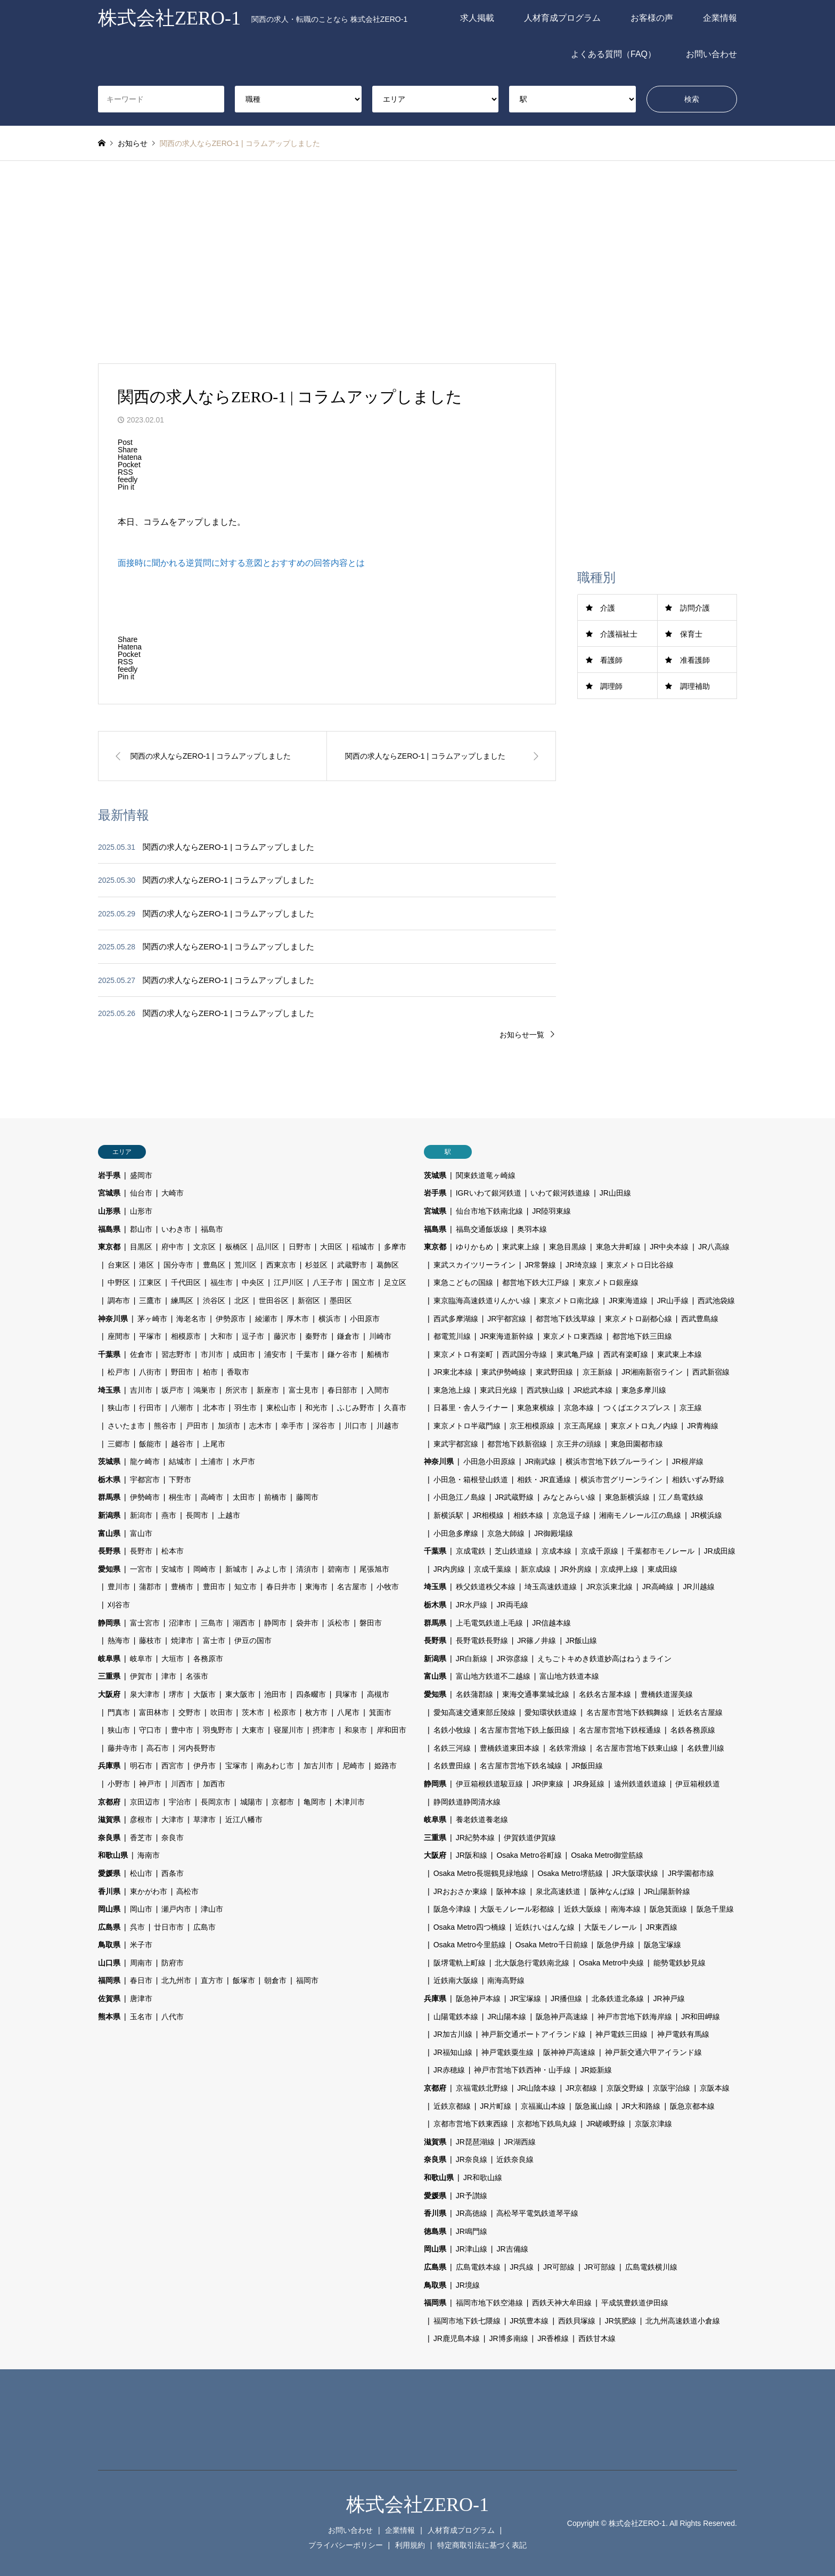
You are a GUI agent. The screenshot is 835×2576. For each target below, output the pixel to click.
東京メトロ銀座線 (608, 1282)
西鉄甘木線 (597, 2338)
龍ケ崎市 (145, 1461)
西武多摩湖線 (455, 1318)
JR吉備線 (512, 2249)
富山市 (141, 1533)
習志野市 (176, 1354)
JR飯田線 (587, 1765)
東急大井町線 (618, 1246)
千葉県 (109, 1354)
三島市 (212, 1623)
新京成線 (536, 1569)
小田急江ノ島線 (459, 1497)
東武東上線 (520, 1246)
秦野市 (316, 1336)
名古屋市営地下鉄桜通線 (620, 1730)
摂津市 (324, 1730)
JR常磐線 (540, 1265)
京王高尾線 (582, 1425)
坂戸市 (172, 1390)
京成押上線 (619, 1569)
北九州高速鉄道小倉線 (682, 2321)
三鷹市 (150, 1300)
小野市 (119, 1783)
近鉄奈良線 (515, 2159)
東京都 (109, 1246)
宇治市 (180, 1802)
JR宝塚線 (525, 1998)
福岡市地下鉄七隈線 (467, 2321)
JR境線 (468, 2285)
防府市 (172, 1963)
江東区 (150, 1282)
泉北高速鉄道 (558, 1891)
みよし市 (271, 1569)
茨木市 (253, 1712)
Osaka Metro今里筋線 (469, 1944)
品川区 (268, 1246)
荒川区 (245, 1265)
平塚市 (150, 1336)
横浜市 (329, 1318)
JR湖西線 (519, 2142)
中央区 (253, 1282)
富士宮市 (145, 1623)
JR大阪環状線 (635, 1873)
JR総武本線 (593, 1390)
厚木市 (297, 1318)
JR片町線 (495, 2106)
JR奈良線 (471, 2159)
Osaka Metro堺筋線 (569, 1873)
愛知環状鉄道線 (551, 1712)
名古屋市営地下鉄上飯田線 (524, 1730)
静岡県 (109, 1623)
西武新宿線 (711, 1372)
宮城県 (109, 1193)
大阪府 (109, 1694)
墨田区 (341, 1300)
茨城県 (109, 1461)
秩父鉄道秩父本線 (485, 1586)
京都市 (283, 1802)
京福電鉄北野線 (482, 2088)
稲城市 (363, 1246)
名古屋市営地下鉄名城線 (521, 1765)
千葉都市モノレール (660, 1551)
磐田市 (370, 1623)
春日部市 (342, 1390)
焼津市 (182, 1640)
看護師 (611, 660)
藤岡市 (307, 1497)
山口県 (109, 1963)
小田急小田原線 (489, 1461)
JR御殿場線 (553, 1533)
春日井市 (281, 1586)
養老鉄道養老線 (482, 1819)
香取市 (238, 1372)
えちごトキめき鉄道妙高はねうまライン (604, 1658)
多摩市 (395, 1246)
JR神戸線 (668, 1998)
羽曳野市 (218, 1730)
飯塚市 (244, 1980)
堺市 (176, 1694)
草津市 (204, 1819)
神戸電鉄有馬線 (683, 2034)
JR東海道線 (628, 1300)
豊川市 (119, 1586)
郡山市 (141, 1229)
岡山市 (141, 1909)
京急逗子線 (571, 1515)
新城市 (236, 1569)
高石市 (157, 1748)
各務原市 (208, 1658)
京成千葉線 (492, 1569)
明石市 (141, 1765)
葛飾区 (387, 1265)
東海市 (316, 1586)
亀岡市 (315, 1802)
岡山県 (109, 1909)
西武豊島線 (699, 1318)
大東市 (253, 1730)
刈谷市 (119, 1604)
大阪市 (204, 1694)
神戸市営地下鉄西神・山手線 (522, 2070)
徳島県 (435, 2231)
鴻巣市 (204, 1390)
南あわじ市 (275, 1765)
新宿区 (309, 1300)
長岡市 (197, 1515)
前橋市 (275, 1497)
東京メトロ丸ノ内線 (644, 1425)
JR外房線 (576, 1569)
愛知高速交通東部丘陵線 (474, 1712)
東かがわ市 (148, 1891)
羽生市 (245, 1407)
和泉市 (356, 1730)
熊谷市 (165, 1425)
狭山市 (119, 1407)
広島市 (204, 1927)
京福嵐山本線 (543, 2106)
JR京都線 (581, 2088)
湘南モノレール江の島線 (640, 1515)
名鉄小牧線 (452, 1730)
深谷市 (324, 1425)
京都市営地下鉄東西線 (470, 2123)
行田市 (150, 1407)
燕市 (168, 1515)
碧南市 (339, 1569)
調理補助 (695, 686)
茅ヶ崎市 (152, 1318)
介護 (607, 608)
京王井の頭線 (578, 1444)
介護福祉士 (618, 634)
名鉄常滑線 (567, 1748)
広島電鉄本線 (478, 2267)
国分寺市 (178, 1265)
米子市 (141, 1944)
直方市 (212, 1980)
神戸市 (150, 1783)
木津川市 (350, 1802)
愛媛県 (109, 1873)
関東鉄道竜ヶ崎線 (485, 1175)
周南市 (141, 1963)
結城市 (180, 1461)
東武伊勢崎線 (503, 1372)
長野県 (109, 1551)
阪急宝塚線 (662, 1944)
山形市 (141, 1211)
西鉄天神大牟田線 (562, 2302)
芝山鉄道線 (513, 1551)
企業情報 (720, 17)
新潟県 (109, 1515)
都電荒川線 (452, 1336)
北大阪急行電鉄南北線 (532, 1963)
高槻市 (378, 1694)
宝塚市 (236, 1765)
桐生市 (180, 1497)
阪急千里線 (715, 1909)
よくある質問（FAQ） (613, 54)
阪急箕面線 (668, 1909)
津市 (168, 1676)
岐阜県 (109, 1658)
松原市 (285, 1712)
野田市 (182, 1372)
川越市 (387, 1425)
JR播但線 (566, 1998)
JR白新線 (471, 1658)
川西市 (182, 1783)
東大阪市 (240, 1694)
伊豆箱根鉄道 (697, 1783)
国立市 (363, 1282)
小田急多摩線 (455, 1533)
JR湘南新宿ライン (652, 1372)
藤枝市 (150, 1640)
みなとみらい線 (569, 1497)
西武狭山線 (545, 1390)
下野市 (180, 1479)
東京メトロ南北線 (569, 1300)
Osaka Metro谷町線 (528, 1855)
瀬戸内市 (176, 1909)
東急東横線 (535, 1407)
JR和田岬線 (700, 2016)
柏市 (210, 1372)
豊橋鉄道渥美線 (667, 1694)
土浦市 (212, 1461)
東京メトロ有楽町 (463, 1354)
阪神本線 (511, 1891)
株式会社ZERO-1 (417, 2504)
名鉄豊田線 (452, 1765)
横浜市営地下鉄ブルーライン (614, 1461)
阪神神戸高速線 (569, 2052)
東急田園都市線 (637, 1444)
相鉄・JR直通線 (544, 1479)
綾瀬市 (266, 1318)
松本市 (172, 1551)
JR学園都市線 (691, 1873)
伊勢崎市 (145, 1497)
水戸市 (244, 1461)
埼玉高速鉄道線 (551, 1586)
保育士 (691, 634)
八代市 (172, 2016)
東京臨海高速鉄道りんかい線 (481, 1300)
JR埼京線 (581, 1265)
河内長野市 (197, 1748)
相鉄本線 (528, 1515)
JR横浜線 (706, 1515)
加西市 (214, 1783)
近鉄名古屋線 (700, 1712)
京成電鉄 (471, 1551)
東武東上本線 (679, 1354)
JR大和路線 (640, 2106)
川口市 (356, 1425)
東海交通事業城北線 (535, 1694)
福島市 (212, 1229)
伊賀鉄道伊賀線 (530, 1837)
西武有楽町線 (625, 1354)
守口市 (150, 1730)
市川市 (212, 1354)
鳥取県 (109, 1944)
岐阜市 (141, 1658)
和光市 (316, 1407)
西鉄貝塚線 (576, 2321)
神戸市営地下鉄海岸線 (634, 2016)
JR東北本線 (452, 1372)
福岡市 (307, 1980)
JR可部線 (559, 2267)
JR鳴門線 (471, 2231)
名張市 (197, 1676)
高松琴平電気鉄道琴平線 (537, 2213)
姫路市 (385, 1765)
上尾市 (214, 1444)
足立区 (395, 1282)
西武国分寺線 (524, 1354)
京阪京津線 (653, 2123)
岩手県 (109, 1175)
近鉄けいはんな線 (545, 1927)
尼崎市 (353, 1765)
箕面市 (380, 1712)
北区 (241, 1300)
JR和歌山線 (482, 2177)
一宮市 (141, 1569)
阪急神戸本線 (478, 1998)
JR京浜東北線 (609, 1586)
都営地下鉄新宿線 (517, 1444)
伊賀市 (141, 1676)
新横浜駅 (448, 1515)
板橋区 (236, 1246)
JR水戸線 (471, 1604)
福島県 (109, 1229)
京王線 (691, 1407)
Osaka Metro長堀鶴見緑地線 (480, 1873)
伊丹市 (204, 1765)
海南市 (148, 1855)
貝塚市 (346, 1694)
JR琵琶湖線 (475, 2142)
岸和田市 (391, 1730)
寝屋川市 (289, 1730)
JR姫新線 (596, 2070)
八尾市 (348, 1712)
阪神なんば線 (612, 1891)
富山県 (109, 1533)
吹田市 (221, 1712)
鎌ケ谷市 (342, 1354)
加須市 (229, 1425)
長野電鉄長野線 (482, 1640)
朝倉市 (275, 1980)
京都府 (109, 1802)
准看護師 (695, 660)
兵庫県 (109, 1765)
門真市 (119, 1712)
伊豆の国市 (253, 1640)
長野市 (141, 1551)
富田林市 (154, 1712)
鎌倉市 (348, 1336)
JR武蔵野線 (514, 1497)
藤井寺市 (122, 1748)
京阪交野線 (625, 2088)
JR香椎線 (553, 2338)
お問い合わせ (711, 54)
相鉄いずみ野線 (698, 1479)
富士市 (214, 1640)
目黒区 (141, 1246)
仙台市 (141, 1193)
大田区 (331, 1246)
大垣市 (172, 1658)
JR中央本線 (669, 1246)
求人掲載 (477, 17)
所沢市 (236, 1390)
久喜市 (395, 1407)
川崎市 (380, 1336)
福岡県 (109, 1980)
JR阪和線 (471, 1855)
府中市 (172, 1246)
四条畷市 (311, 1694)
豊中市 (182, 1730)
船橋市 (378, 1354)
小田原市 (365, 1318)
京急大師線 (506, 1533)
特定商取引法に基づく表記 (482, 2545)
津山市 (212, 1909)
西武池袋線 (716, 1300)
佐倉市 (141, 1354)
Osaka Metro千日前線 (551, 1944)
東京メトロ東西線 (573, 1336)
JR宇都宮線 (506, 1318)
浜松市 (339, 1623)
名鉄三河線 (452, 1748)
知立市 (245, 1586)
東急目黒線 (567, 1246)
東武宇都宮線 (455, 1444)
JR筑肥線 (620, 2321)
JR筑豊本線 (529, 2321)
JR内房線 (449, 1569)
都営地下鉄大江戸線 (535, 1282)
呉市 (137, 1927)
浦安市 (275, 1354)
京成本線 (556, 1551)
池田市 (275, 1694)
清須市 (307, 1569)
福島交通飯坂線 (482, 1229)
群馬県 (109, 1497)
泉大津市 (145, 1694)
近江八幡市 (244, 1819)
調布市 (119, 1300)
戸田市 (197, 1425)
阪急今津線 (452, 1909)
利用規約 (410, 2545)
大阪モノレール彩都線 (517, 1909)
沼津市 (180, 1623)
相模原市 (186, 1336)
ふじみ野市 (355, 1407)
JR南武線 (540, 1461)
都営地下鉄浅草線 (565, 1318)
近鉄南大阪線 (455, 1980)
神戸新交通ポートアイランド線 (533, 2034)
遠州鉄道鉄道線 (640, 1783)
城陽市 (251, 1802)
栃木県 (109, 1479)
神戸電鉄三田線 (621, 2034)
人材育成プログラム (562, 17)
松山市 (141, 1873)
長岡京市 (216, 1802)
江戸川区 (289, 1282)
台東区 (119, 1265)
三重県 (109, 1676)
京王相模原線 (532, 1425)
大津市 (172, 1819)
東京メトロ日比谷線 (640, 1265)
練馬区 (182, 1300)
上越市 (229, 1515)
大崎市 (172, 1193)
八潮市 (182, 1407)
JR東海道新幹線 (507, 1336)
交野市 (189, 1712)
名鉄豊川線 (705, 1748)
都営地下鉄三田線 (642, 1336)
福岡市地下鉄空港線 (489, 2302)
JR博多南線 (508, 2338)
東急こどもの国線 (463, 1282)
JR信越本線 (551, 1623)
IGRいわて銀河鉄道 (488, 1193)
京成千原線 (599, 1551)
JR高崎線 (658, 1586)
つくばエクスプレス (636, 1407)
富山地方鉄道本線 (569, 1676)
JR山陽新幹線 (667, 1891)
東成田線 (662, 1569)
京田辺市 (145, 1802)
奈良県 (109, 1837)
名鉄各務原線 (692, 1730)
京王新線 (597, 1372)
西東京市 (281, 1265)
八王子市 (327, 1282)
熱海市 (119, 1640)
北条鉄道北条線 (618, 1998)
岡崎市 (204, 1569)
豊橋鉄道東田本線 (509, 1748)
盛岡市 (141, 1175)
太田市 (244, 1497)
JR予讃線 (471, 2195)
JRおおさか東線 (460, 1891)
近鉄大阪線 (582, 1909)
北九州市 (176, 1980)
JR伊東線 (547, 1783)
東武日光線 (498, 1390)
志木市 (260, 1425)
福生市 (221, 1282)
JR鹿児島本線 (456, 2338)
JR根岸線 (687, 1461)
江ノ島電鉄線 (681, 1497)
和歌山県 (113, 1855)
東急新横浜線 (627, 1497)
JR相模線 (488, 1515)
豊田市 (214, 1586)
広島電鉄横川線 (651, 2267)
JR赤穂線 (449, 2070)
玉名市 (141, 2016)
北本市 (214, 1407)
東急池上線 (452, 1390)
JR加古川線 (452, 2034)
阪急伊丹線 (615, 1944)
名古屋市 (352, 1586)
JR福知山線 (452, 2052)
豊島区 (214, 1265)
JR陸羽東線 (551, 1211)
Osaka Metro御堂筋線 (607, 1855)
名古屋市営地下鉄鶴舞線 (627, 1712)
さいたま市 (126, 1425)
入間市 (378, 1390)
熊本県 (109, 2016)
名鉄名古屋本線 (605, 1694)
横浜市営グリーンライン (621, 1479)
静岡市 (275, 1623)
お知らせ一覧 (522, 1034)
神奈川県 (113, 1318)
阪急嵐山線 (593, 2106)
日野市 (300, 1246)
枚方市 (316, 1712)
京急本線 (579, 1407)
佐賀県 (109, 1998)
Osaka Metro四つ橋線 (469, 1927)
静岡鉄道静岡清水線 (467, 1802)
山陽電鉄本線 (455, 2016)
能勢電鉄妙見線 (679, 1963)
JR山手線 (673, 1300)
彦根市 (141, 1819)
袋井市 (307, 1623)
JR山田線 (615, 1193)
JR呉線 (522, 2267)
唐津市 (141, 1998)
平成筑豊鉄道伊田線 (634, 2302)
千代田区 (186, 1282)
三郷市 (119, 1444)
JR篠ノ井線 (536, 1640)
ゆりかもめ (474, 1246)
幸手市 (292, 1425)
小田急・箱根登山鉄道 (470, 1479)
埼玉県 (109, 1390)
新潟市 (141, 1515)
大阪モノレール (610, 1927)
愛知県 (109, 1569)
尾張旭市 (374, 1569)
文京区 (204, 1246)
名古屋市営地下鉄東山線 (637, 1748)
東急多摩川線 (643, 1390)
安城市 (172, 1569)
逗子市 (253, 1336)
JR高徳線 (471, 2213)
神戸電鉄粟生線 (507, 2052)
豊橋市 (182, 1586)
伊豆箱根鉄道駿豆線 (489, 1783)
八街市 (150, 1372)
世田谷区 (274, 1300)
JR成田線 (719, 1551)
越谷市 (182, 1444)
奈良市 (172, 1837)
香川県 (109, 1891)
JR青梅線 (702, 1425)
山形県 (109, 1211)
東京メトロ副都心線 (638, 1318)
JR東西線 (661, 1927)
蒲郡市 (150, 1586)
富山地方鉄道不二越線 (493, 1676)
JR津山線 (471, 2249)
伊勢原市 (230, 1318)
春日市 (141, 1980)
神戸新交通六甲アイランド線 (653, 2052)
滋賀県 (109, 1819)
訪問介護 (695, 608)
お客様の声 (652, 17)
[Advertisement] (417, 262)
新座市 (268, 1390)
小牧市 (387, 1586)
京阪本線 (715, 2088)
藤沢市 (285, 1336)
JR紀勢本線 (475, 1837)
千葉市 (307, 1354)
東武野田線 (554, 1372)
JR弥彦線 (512, 1658)
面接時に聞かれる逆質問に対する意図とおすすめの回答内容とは (241, 562)
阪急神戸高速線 (562, 2016)
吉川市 (141, 1390)
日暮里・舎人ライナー (470, 1407)
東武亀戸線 (575, 1354)
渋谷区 (214, 1300)
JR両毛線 (512, 1604)
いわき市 (176, 1229)
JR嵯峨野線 (605, 2123)
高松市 (187, 1891)
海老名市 (191, 1318)
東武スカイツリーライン (474, 1265)
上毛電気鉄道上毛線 (489, 1623)
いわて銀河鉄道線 (560, 1193)
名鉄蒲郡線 (474, 1694)
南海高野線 (506, 1980)
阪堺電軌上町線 (459, 1963)
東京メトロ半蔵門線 (467, 1425)
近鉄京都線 (452, 2106)
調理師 (611, 686)
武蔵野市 (352, 1265)
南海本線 (626, 1909)
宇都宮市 (145, 1479)
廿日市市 (169, 1927)
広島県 (109, 1927)
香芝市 (141, 1837)
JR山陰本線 (536, 2088)
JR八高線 (714, 1246)
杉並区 (316, 1265)
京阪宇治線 (671, 2088)
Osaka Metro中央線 (611, 1963)
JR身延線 (588, 1783)
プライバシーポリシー (345, 2545)
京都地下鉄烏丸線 (547, 2123)
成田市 (244, 1354)
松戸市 (119, 1372)
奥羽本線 (532, 1229)
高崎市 (212, 1497)
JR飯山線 (581, 1640)
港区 (146, 1265)
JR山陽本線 (506, 2016)
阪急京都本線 (692, 2106)
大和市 (221, 1336)
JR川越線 (698, 1586)
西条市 (172, 1873)
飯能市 (150, 1444)
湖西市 (244, 1623)
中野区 (119, 1282)
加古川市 (318, 1765)
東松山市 (281, 1407)
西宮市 (172, 1765)
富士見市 (303, 1390)
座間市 (119, 1336)
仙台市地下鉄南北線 (489, 1211)
